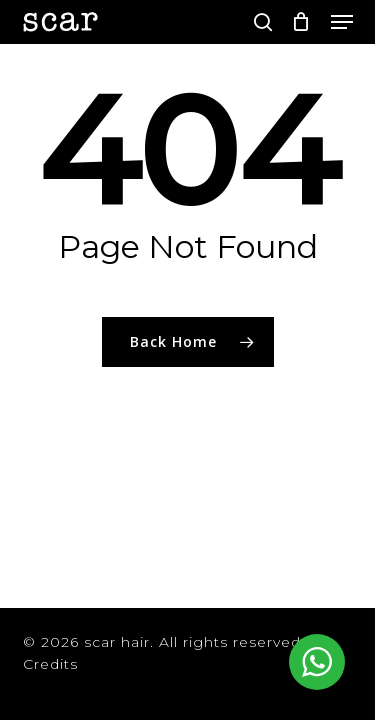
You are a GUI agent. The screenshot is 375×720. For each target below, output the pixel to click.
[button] (342, 22)
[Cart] (301, 22)
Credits (50, 664)
